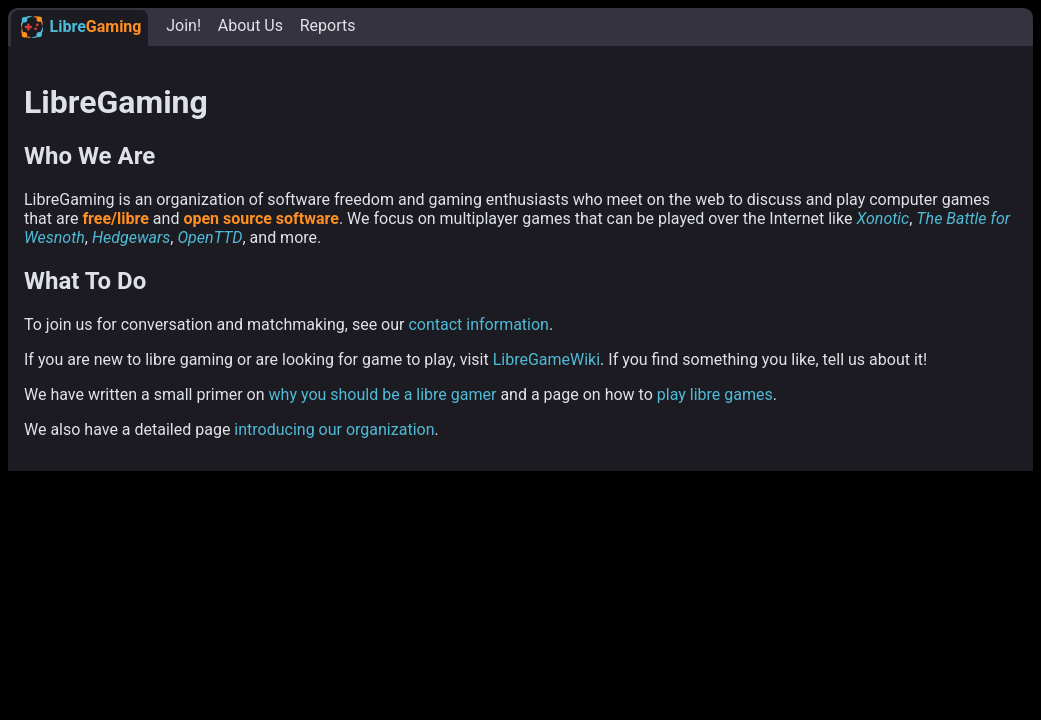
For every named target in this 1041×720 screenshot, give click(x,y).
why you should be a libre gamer (383, 394)
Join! (183, 25)
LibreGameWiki (546, 359)
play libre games (715, 394)
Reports (328, 25)
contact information (478, 324)
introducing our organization (334, 429)
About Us (250, 25)
